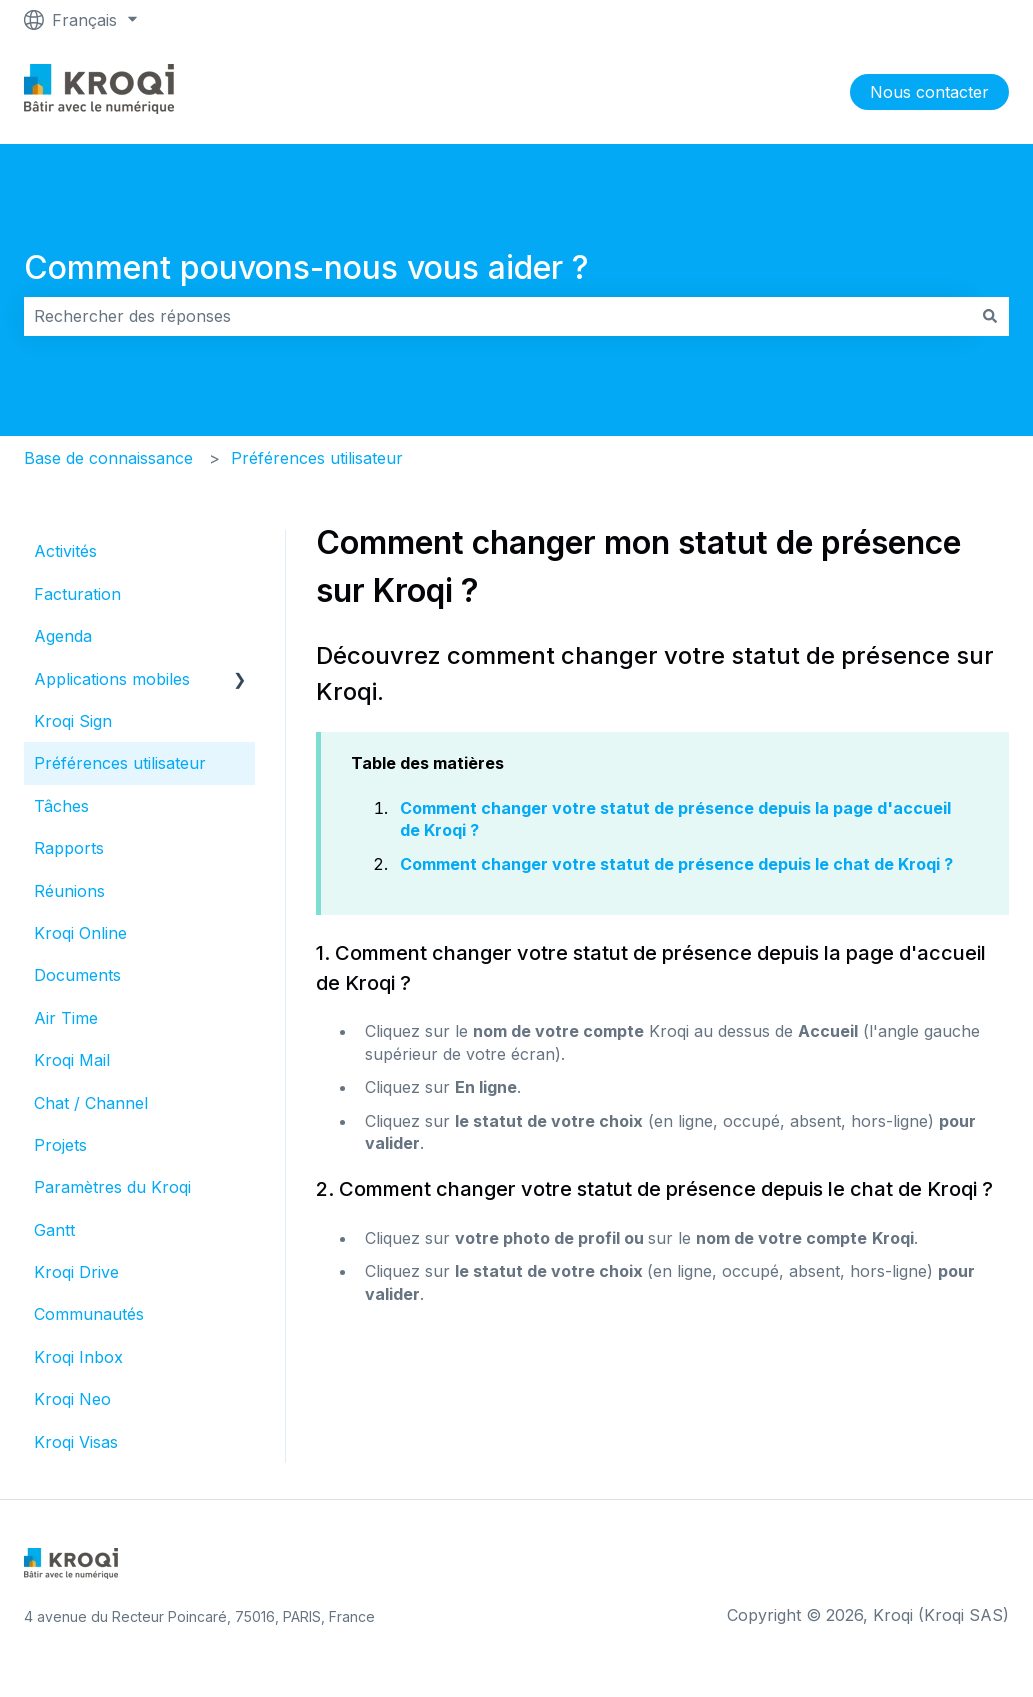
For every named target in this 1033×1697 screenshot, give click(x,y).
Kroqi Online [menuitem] (80, 933)
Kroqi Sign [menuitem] (73, 721)
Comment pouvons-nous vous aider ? (306, 267)
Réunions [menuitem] (69, 891)
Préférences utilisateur (317, 458)
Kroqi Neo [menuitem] (72, 1399)
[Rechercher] (990, 316)
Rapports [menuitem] (69, 848)
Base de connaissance (108, 458)
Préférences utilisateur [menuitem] (120, 763)
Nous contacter (929, 92)
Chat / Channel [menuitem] (91, 1103)
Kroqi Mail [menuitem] (72, 1060)
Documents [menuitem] (77, 975)
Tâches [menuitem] (61, 806)
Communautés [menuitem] (89, 1314)
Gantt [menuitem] (54, 1230)
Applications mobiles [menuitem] (112, 679)
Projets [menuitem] (60, 1145)
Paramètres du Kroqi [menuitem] (112, 1187)
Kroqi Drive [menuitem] (76, 1272)
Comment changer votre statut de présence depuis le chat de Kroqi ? (676, 864)
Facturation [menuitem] (77, 594)
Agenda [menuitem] (63, 636)
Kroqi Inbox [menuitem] (78, 1357)
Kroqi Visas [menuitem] (76, 1442)
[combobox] (497, 316)
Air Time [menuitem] (66, 1018)
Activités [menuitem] (65, 551)
